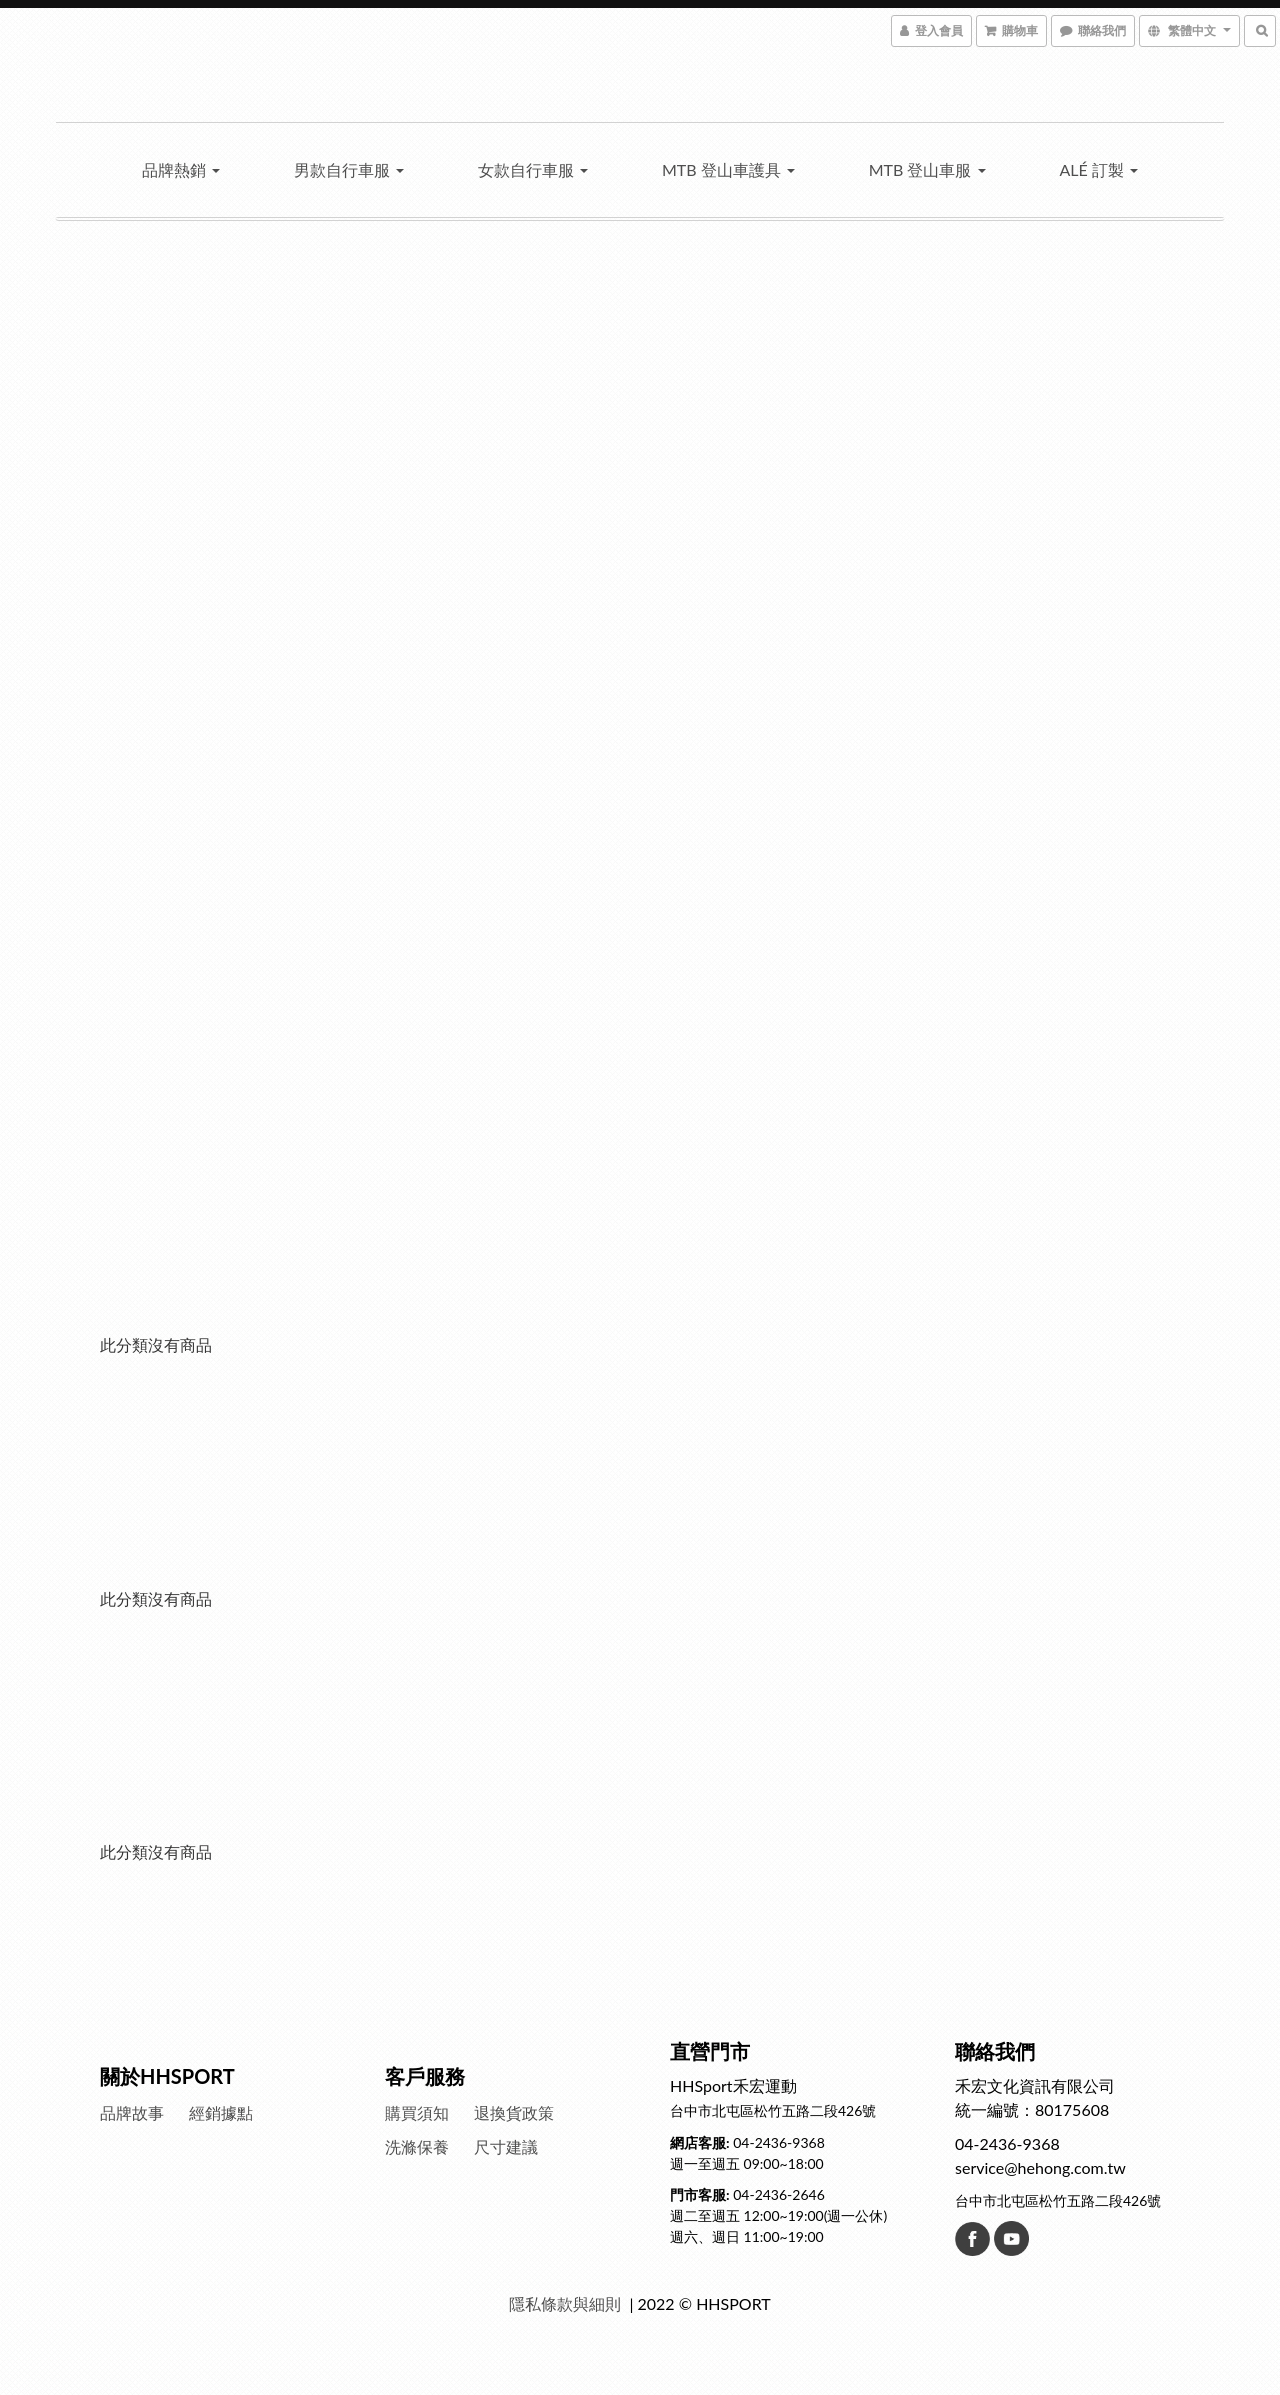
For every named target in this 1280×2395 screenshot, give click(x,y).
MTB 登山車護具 (728, 169)
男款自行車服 (349, 169)
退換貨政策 (514, 2112)
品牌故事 (132, 2112)
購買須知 (417, 2112)
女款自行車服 (533, 169)
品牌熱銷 (181, 169)
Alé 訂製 (1098, 169)
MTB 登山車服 (927, 169)
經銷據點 (221, 2112)
